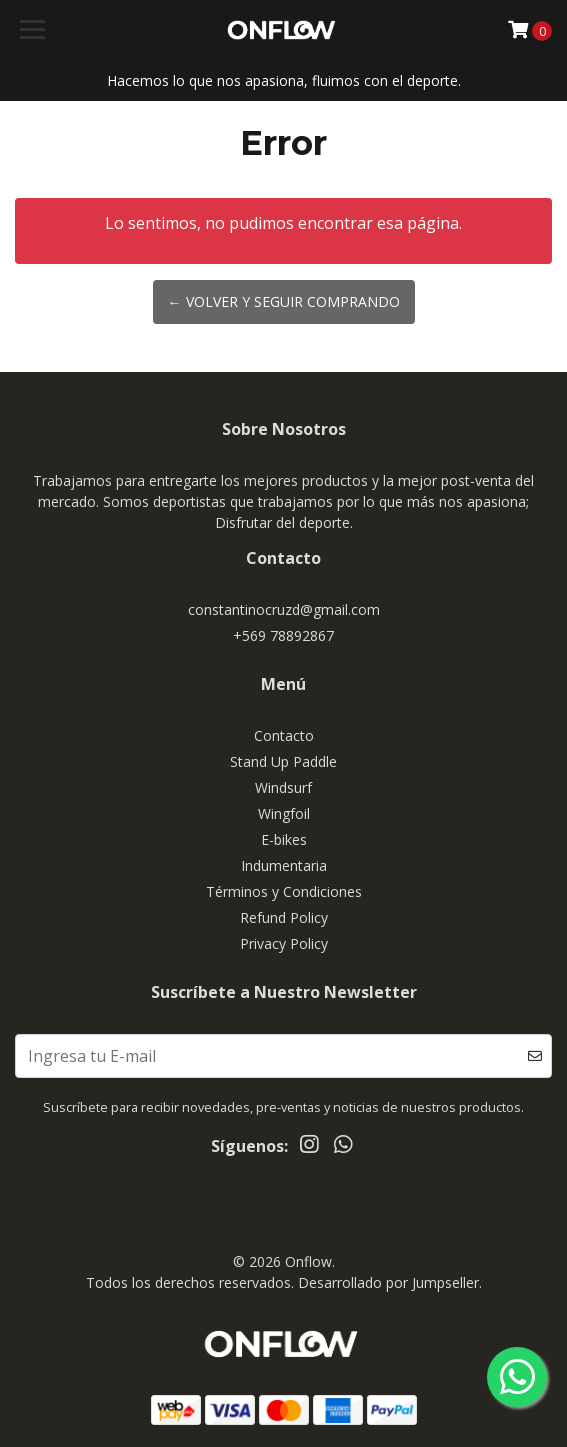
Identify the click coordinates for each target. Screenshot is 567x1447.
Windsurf (283, 787)
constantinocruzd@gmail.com (284, 609)
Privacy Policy (284, 943)
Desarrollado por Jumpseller (388, 1282)
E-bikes (284, 839)
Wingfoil (284, 813)
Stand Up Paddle (283, 761)
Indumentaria (284, 865)
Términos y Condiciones (284, 891)
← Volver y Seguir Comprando (284, 301)
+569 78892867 (283, 635)
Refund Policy (284, 917)
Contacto (284, 735)
